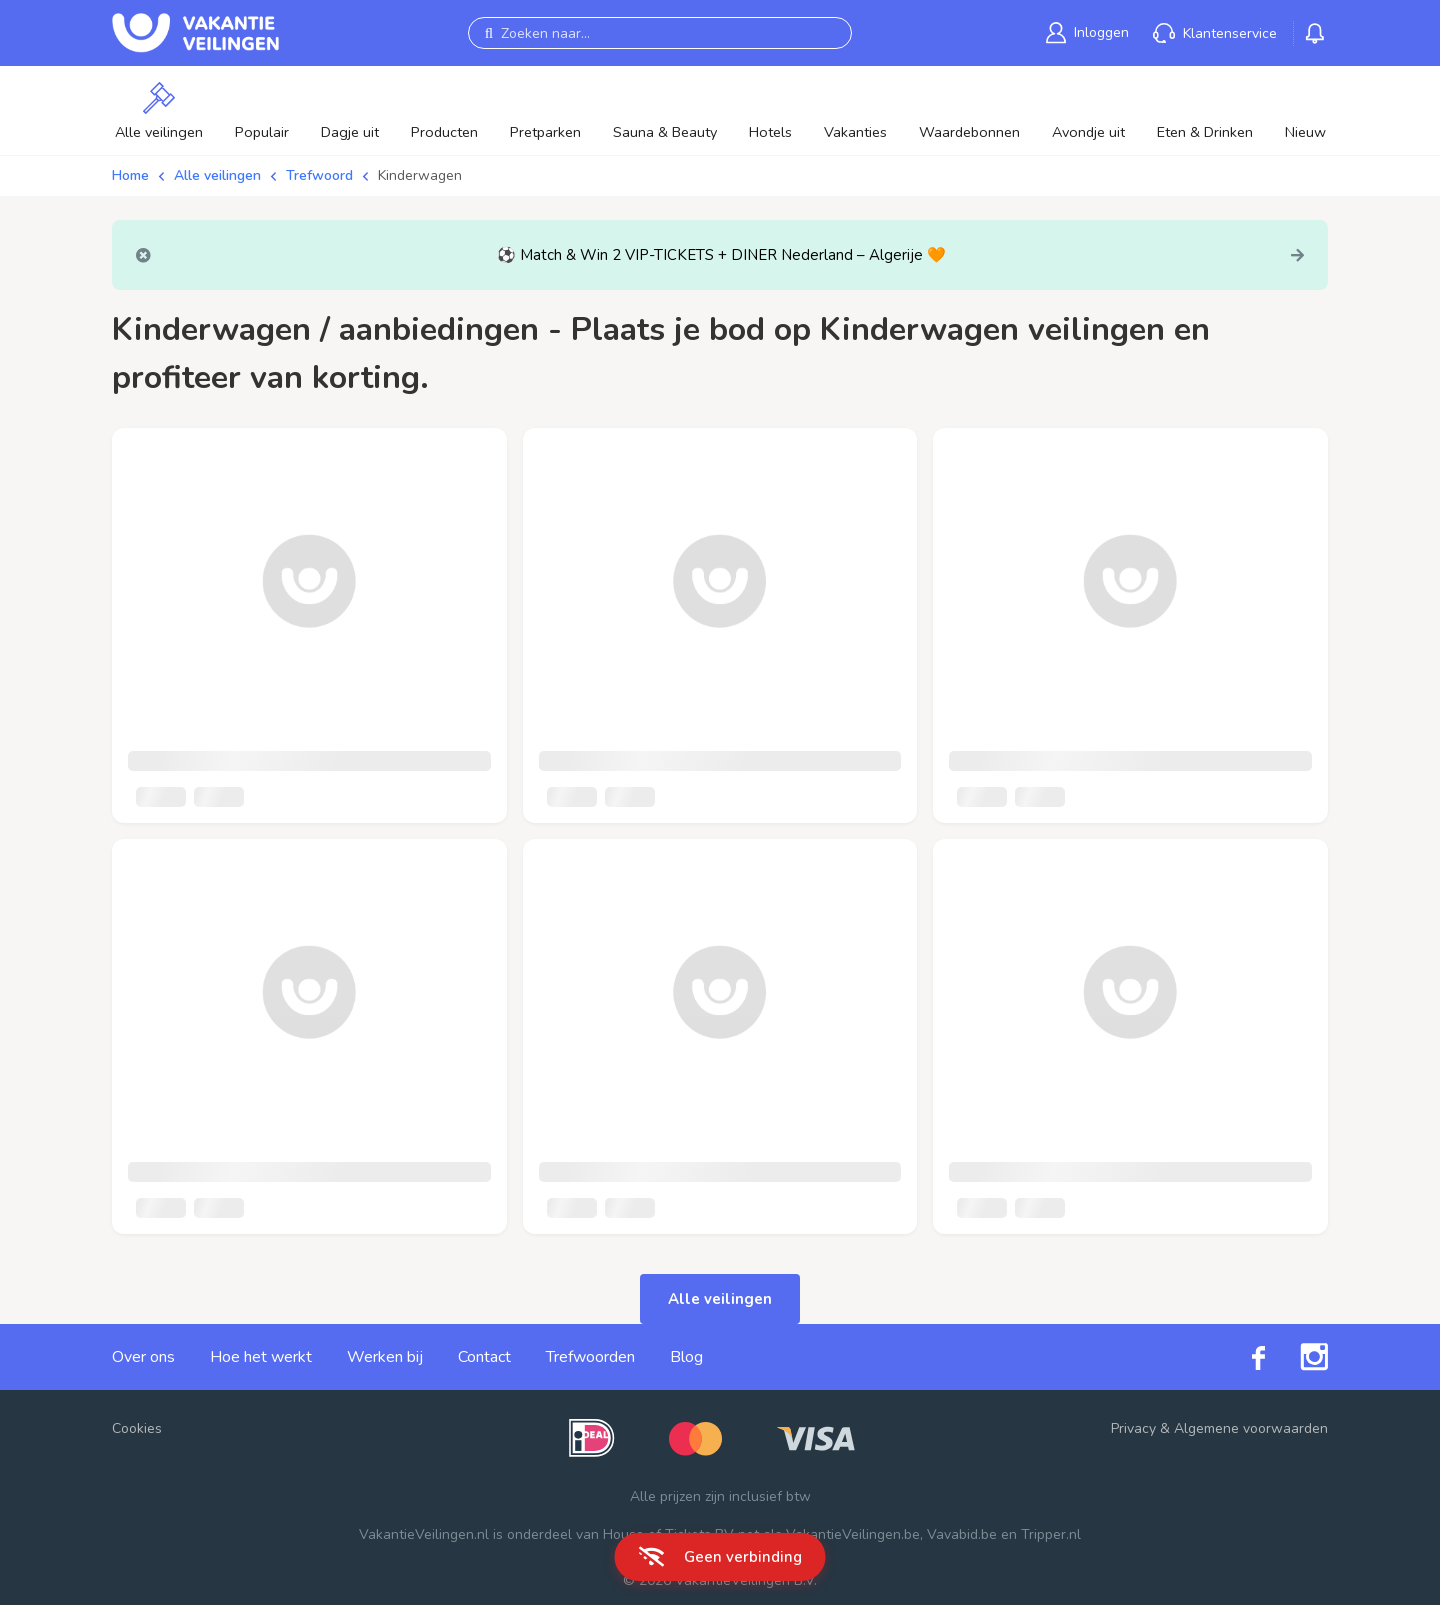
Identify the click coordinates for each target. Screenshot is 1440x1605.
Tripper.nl (1051, 1534)
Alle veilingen (217, 175)
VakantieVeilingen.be (853, 1534)
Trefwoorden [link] (590, 1357)
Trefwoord (319, 175)
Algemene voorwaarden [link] (1251, 1428)
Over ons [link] (143, 1357)
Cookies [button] (137, 1428)
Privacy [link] (1133, 1428)
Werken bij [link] (385, 1357)
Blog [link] (686, 1357)
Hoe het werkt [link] (261, 1357)
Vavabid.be (962, 1534)
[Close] (143, 255)
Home (130, 175)
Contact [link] (484, 1357)
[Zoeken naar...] (660, 33)
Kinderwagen (420, 175)
